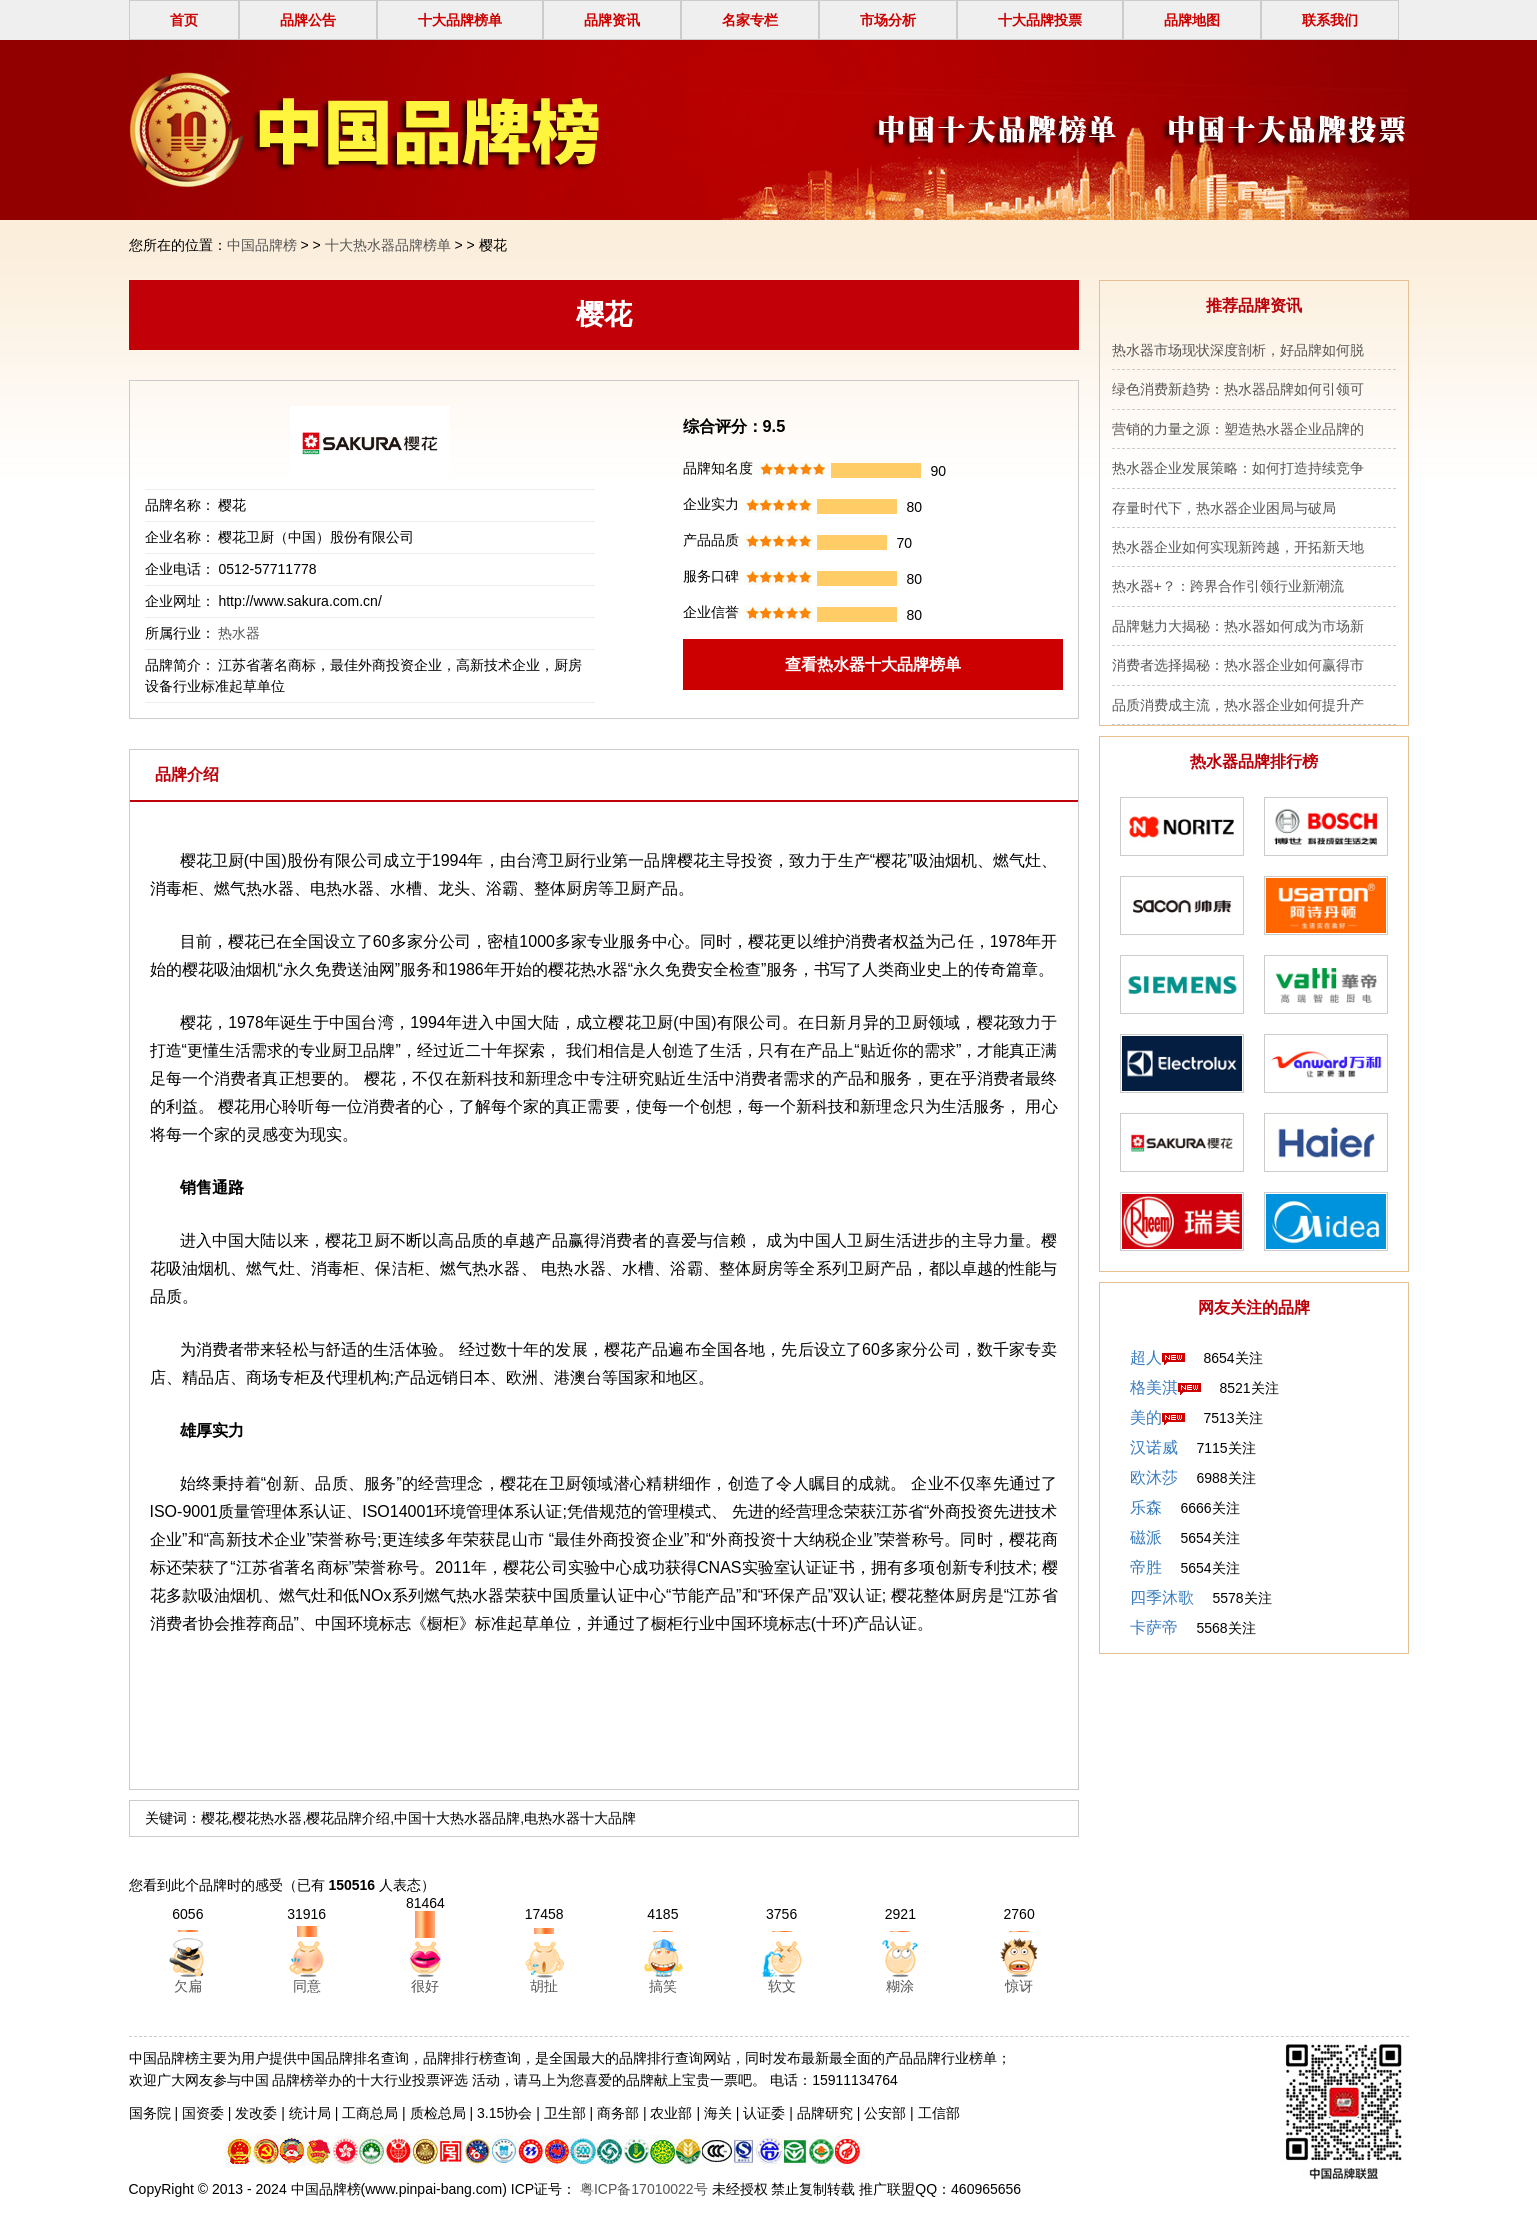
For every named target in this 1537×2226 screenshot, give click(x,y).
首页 (184, 20)
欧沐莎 (1154, 1477)
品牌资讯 (612, 20)
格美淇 (1154, 1387)
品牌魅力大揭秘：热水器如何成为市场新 (1238, 626)
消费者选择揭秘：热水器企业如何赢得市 (1238, 665)
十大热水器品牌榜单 (388, 245)
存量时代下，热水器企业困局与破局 (1224, 508)
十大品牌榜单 (460, 20)
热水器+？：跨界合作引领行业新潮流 (1228, 586)
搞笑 (663, 1986)
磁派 (1146, 1537)
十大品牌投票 (1040, 20)
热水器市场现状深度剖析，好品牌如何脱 (1238, 350)
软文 (782, 1986)
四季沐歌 (1162, 1597)
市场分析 (888, 20)
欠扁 (188, 1986)
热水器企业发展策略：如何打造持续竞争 (1238, 468)
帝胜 (1146, 1567)
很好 (425, 1986)
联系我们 (1330, 20)
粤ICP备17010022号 (642, 2189)
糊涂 (900, 1986)
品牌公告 (308, 20)
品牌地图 (1192, 20)
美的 (1146, 1417)
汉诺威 (1154, 1447)
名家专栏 (750, 20)
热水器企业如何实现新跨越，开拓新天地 (1238, 547)
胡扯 (544, 1986)
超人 (1146, 1357)
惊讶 (1019, 1986)
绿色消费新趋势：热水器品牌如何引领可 (1238, 389)
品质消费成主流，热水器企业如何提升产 (1238, 705)
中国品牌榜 (262, 245)
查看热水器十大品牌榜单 (873, 664)
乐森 (1146, 1507)
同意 (307, 1986)
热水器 (239, 633)
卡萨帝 (1154, 1627)
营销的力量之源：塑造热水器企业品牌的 (1238, 429)
